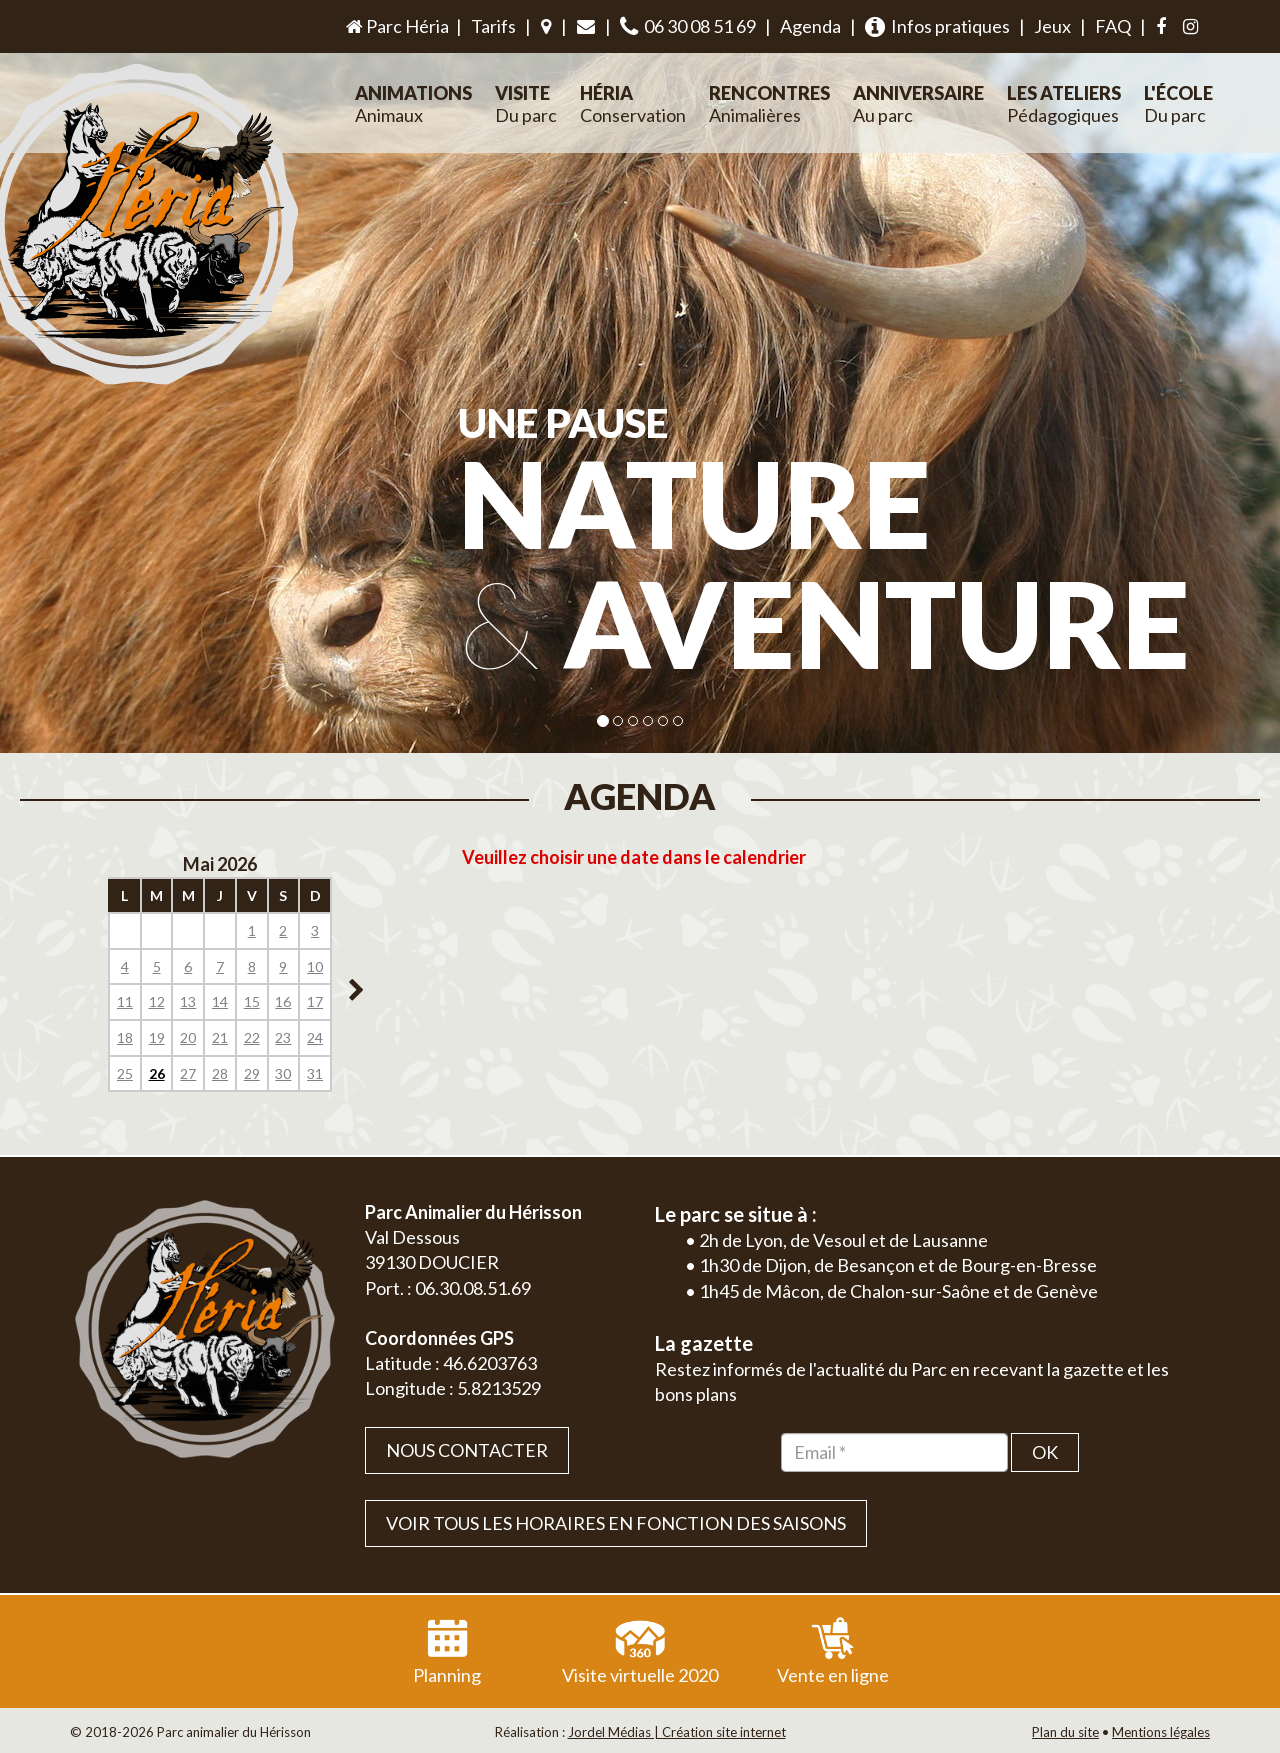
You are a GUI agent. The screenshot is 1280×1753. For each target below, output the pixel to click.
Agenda (810, 26)
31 (315, 1073)
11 (125, 1001)
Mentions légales (1161, 1732)
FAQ (1113, 26)
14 (220, 1001)
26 (157, 1073)
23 (283, 1037)
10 (315, 966)
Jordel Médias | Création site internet (677, 1732)
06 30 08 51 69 (688, 26)
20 (188, 1037)
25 (125, 1073)
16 (283, 1001)
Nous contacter (467, 1450)
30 (283, 1073)
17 (315, 1001)
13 (188, 1001)
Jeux (1052, 26)
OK (1045, 1452)
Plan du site (1065, 1732)
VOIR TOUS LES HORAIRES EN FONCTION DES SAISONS (616, 1523)
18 (125, 1037)
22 (252, 1037)
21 (220, 1037)
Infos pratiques (937, 26)
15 (252, 1001)
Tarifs (493, 26)
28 (220, 1073)
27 (188, 1073)
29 (252, 1073)
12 (157, 1001)
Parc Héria (396, 26)
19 (157, 1037)
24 (315, 1037)
